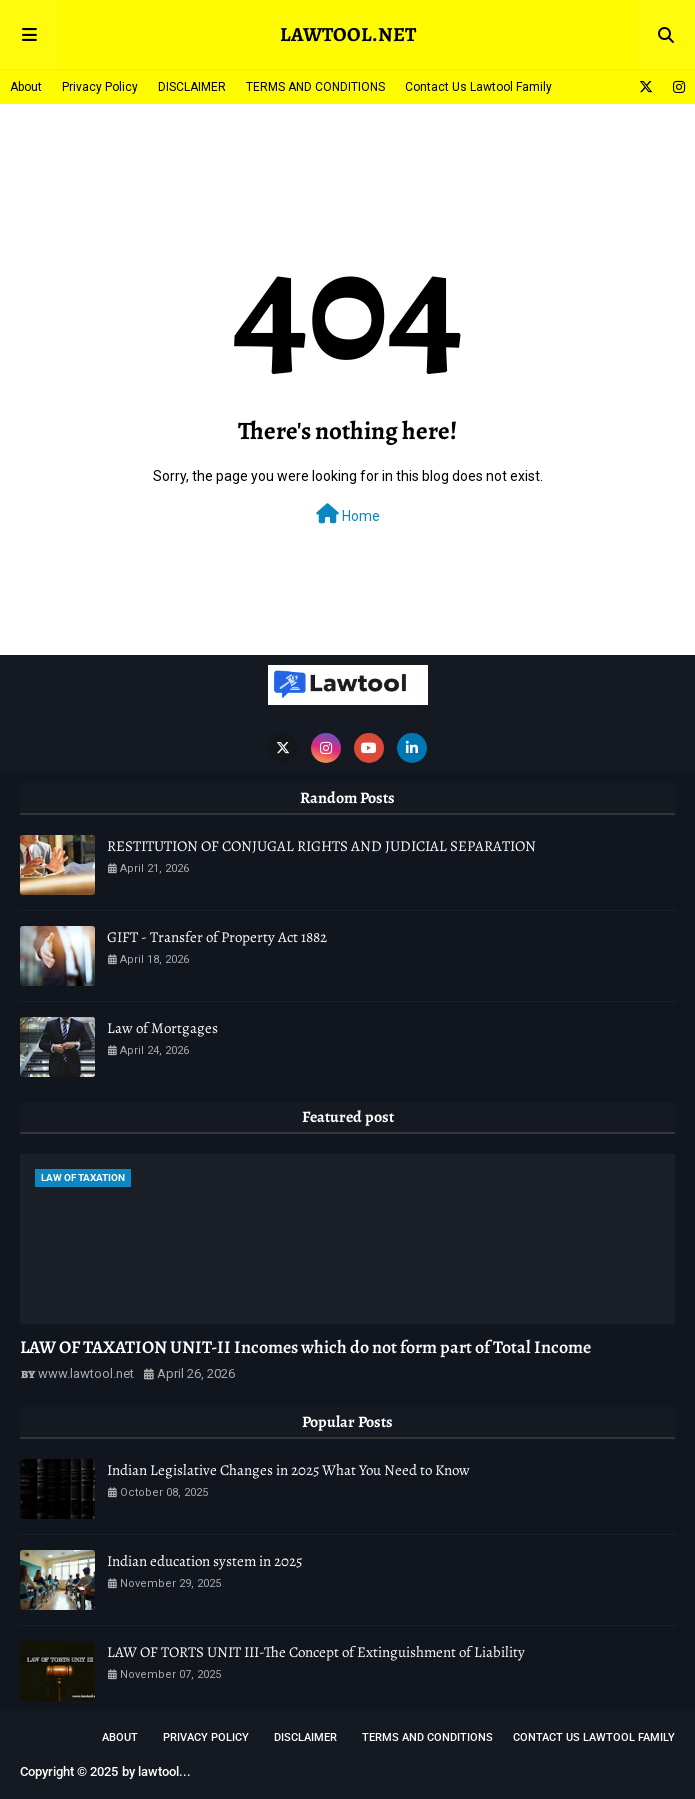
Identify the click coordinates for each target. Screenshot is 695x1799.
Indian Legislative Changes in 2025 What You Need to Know (288, 1470)
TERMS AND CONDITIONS (315, 87)
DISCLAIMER (192, 87)
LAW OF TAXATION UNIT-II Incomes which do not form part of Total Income (305, 1347)
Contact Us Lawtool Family (478, 87)
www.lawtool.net (86, 1373)
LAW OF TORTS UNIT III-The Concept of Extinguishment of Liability (316, 1652)
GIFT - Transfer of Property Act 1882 (217, 937)
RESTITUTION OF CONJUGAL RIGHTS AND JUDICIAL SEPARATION (321, 846)
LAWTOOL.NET (348, 34)
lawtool (158, 1771)
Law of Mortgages (162, 1028)
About (26, 87)
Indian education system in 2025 (204, 1561)
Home (348, 514)
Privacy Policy (100, 87)
